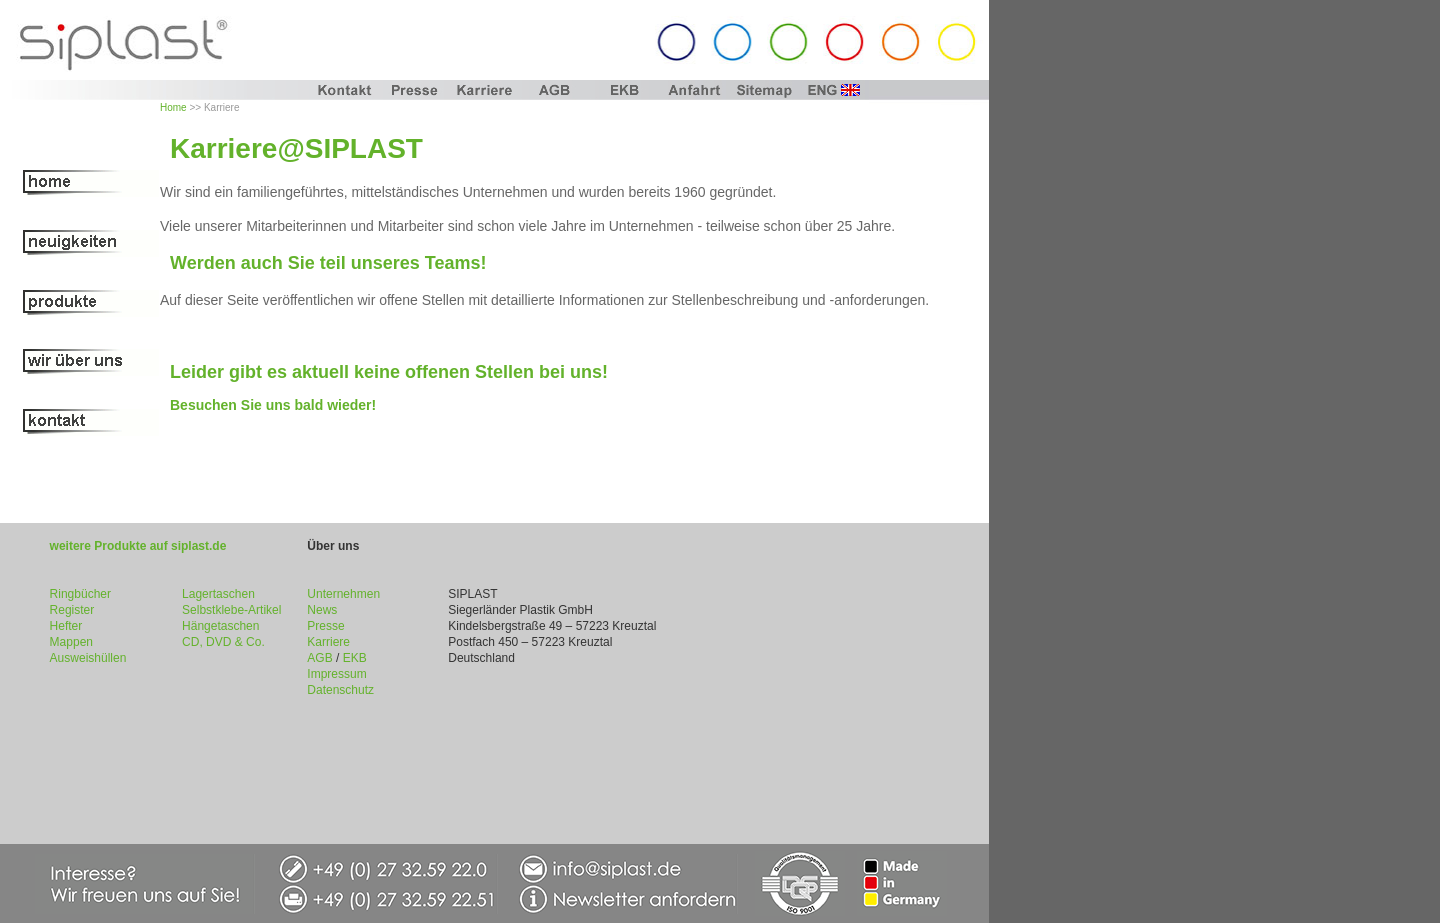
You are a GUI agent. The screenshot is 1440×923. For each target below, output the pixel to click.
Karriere (328, 642)
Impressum (336, 674)
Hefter (66, 626)
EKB (355, 658)
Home (173, 107)
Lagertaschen (218, 594)
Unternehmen (343, 594)
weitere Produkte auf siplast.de (138, 546)
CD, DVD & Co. (223, 642)
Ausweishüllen (88, 658)
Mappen (71, 642)
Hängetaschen (220, 626)
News (322, 610)
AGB (319, 658)
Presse (325, 626)
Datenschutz (340, 690)
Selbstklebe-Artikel (231, 610)
